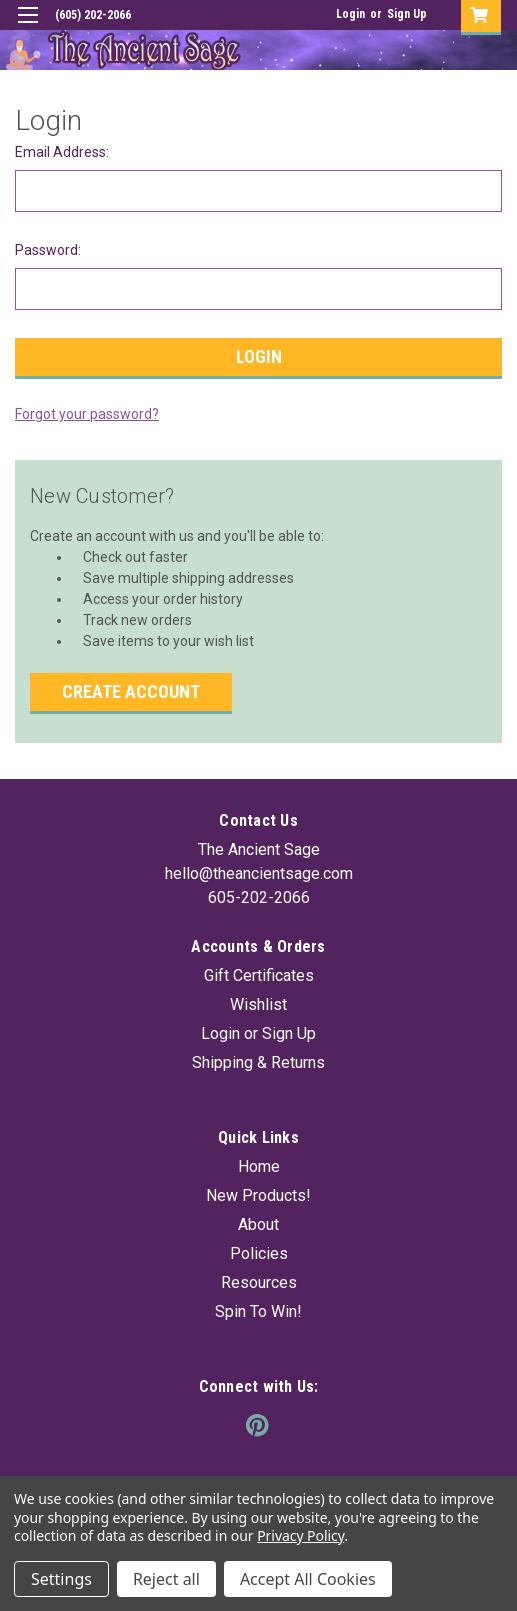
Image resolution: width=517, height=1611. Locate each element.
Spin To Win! (258, 1311)
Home (259, 1166)
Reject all (166, 1579)
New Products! (258, 1195)
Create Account (131, 691)
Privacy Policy (300, 1535)
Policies (259, 1253)
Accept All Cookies (308, 1579)
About (258, 1224)
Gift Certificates (259, 975)
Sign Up (407, 14)
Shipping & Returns (258, 1062)
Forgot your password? (87, 414)
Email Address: (62, 152)
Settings (61, 1579)
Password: (48, 250)
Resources (259, 1282)
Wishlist (258, 1004)
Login (350, 14)
